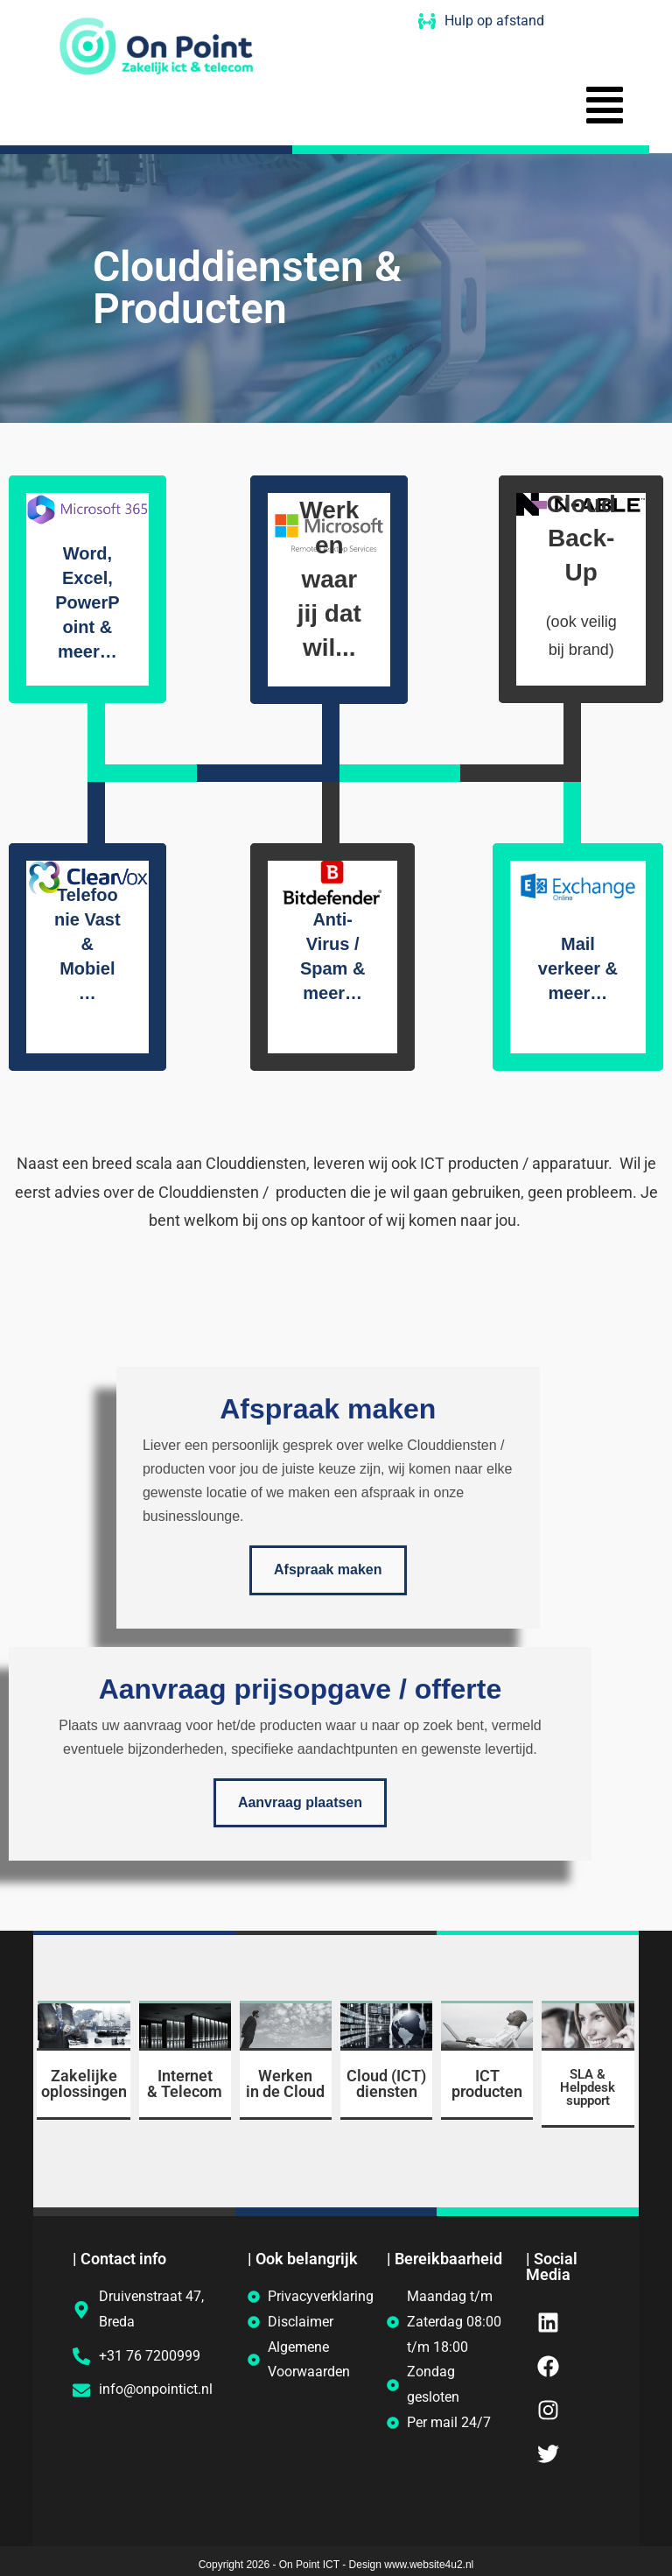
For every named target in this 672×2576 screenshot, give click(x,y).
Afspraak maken (328, 1570)
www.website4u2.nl (428, 2564)
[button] (605, 108)
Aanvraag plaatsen (300, 1803)
